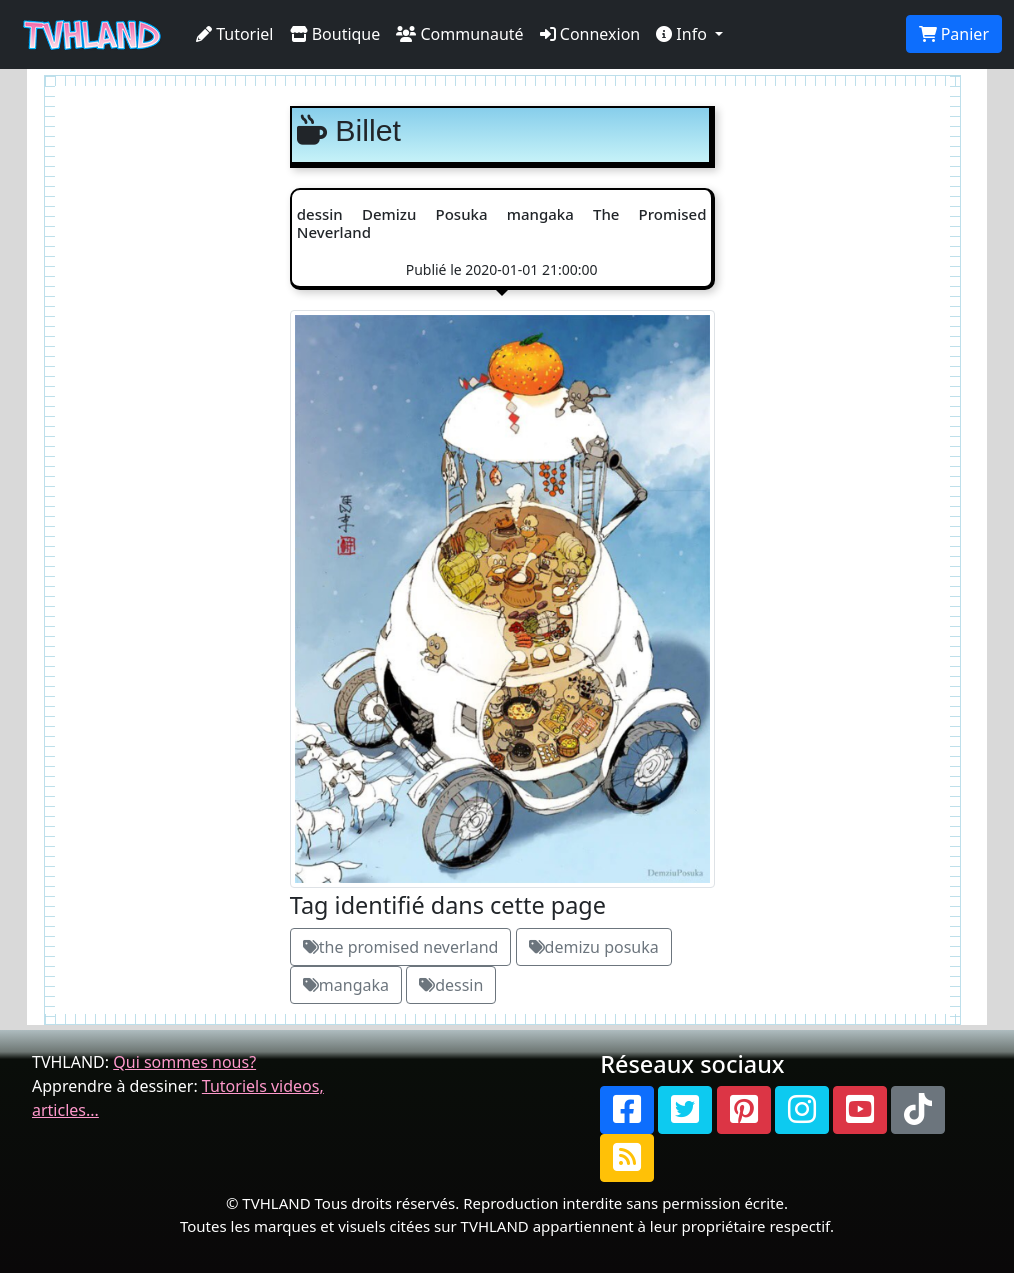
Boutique (335, 34)
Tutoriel (235, 34)
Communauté (459, 34)
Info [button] (683, 34)
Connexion (590, 34)
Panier (954, 34)
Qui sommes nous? (184, 1062)
